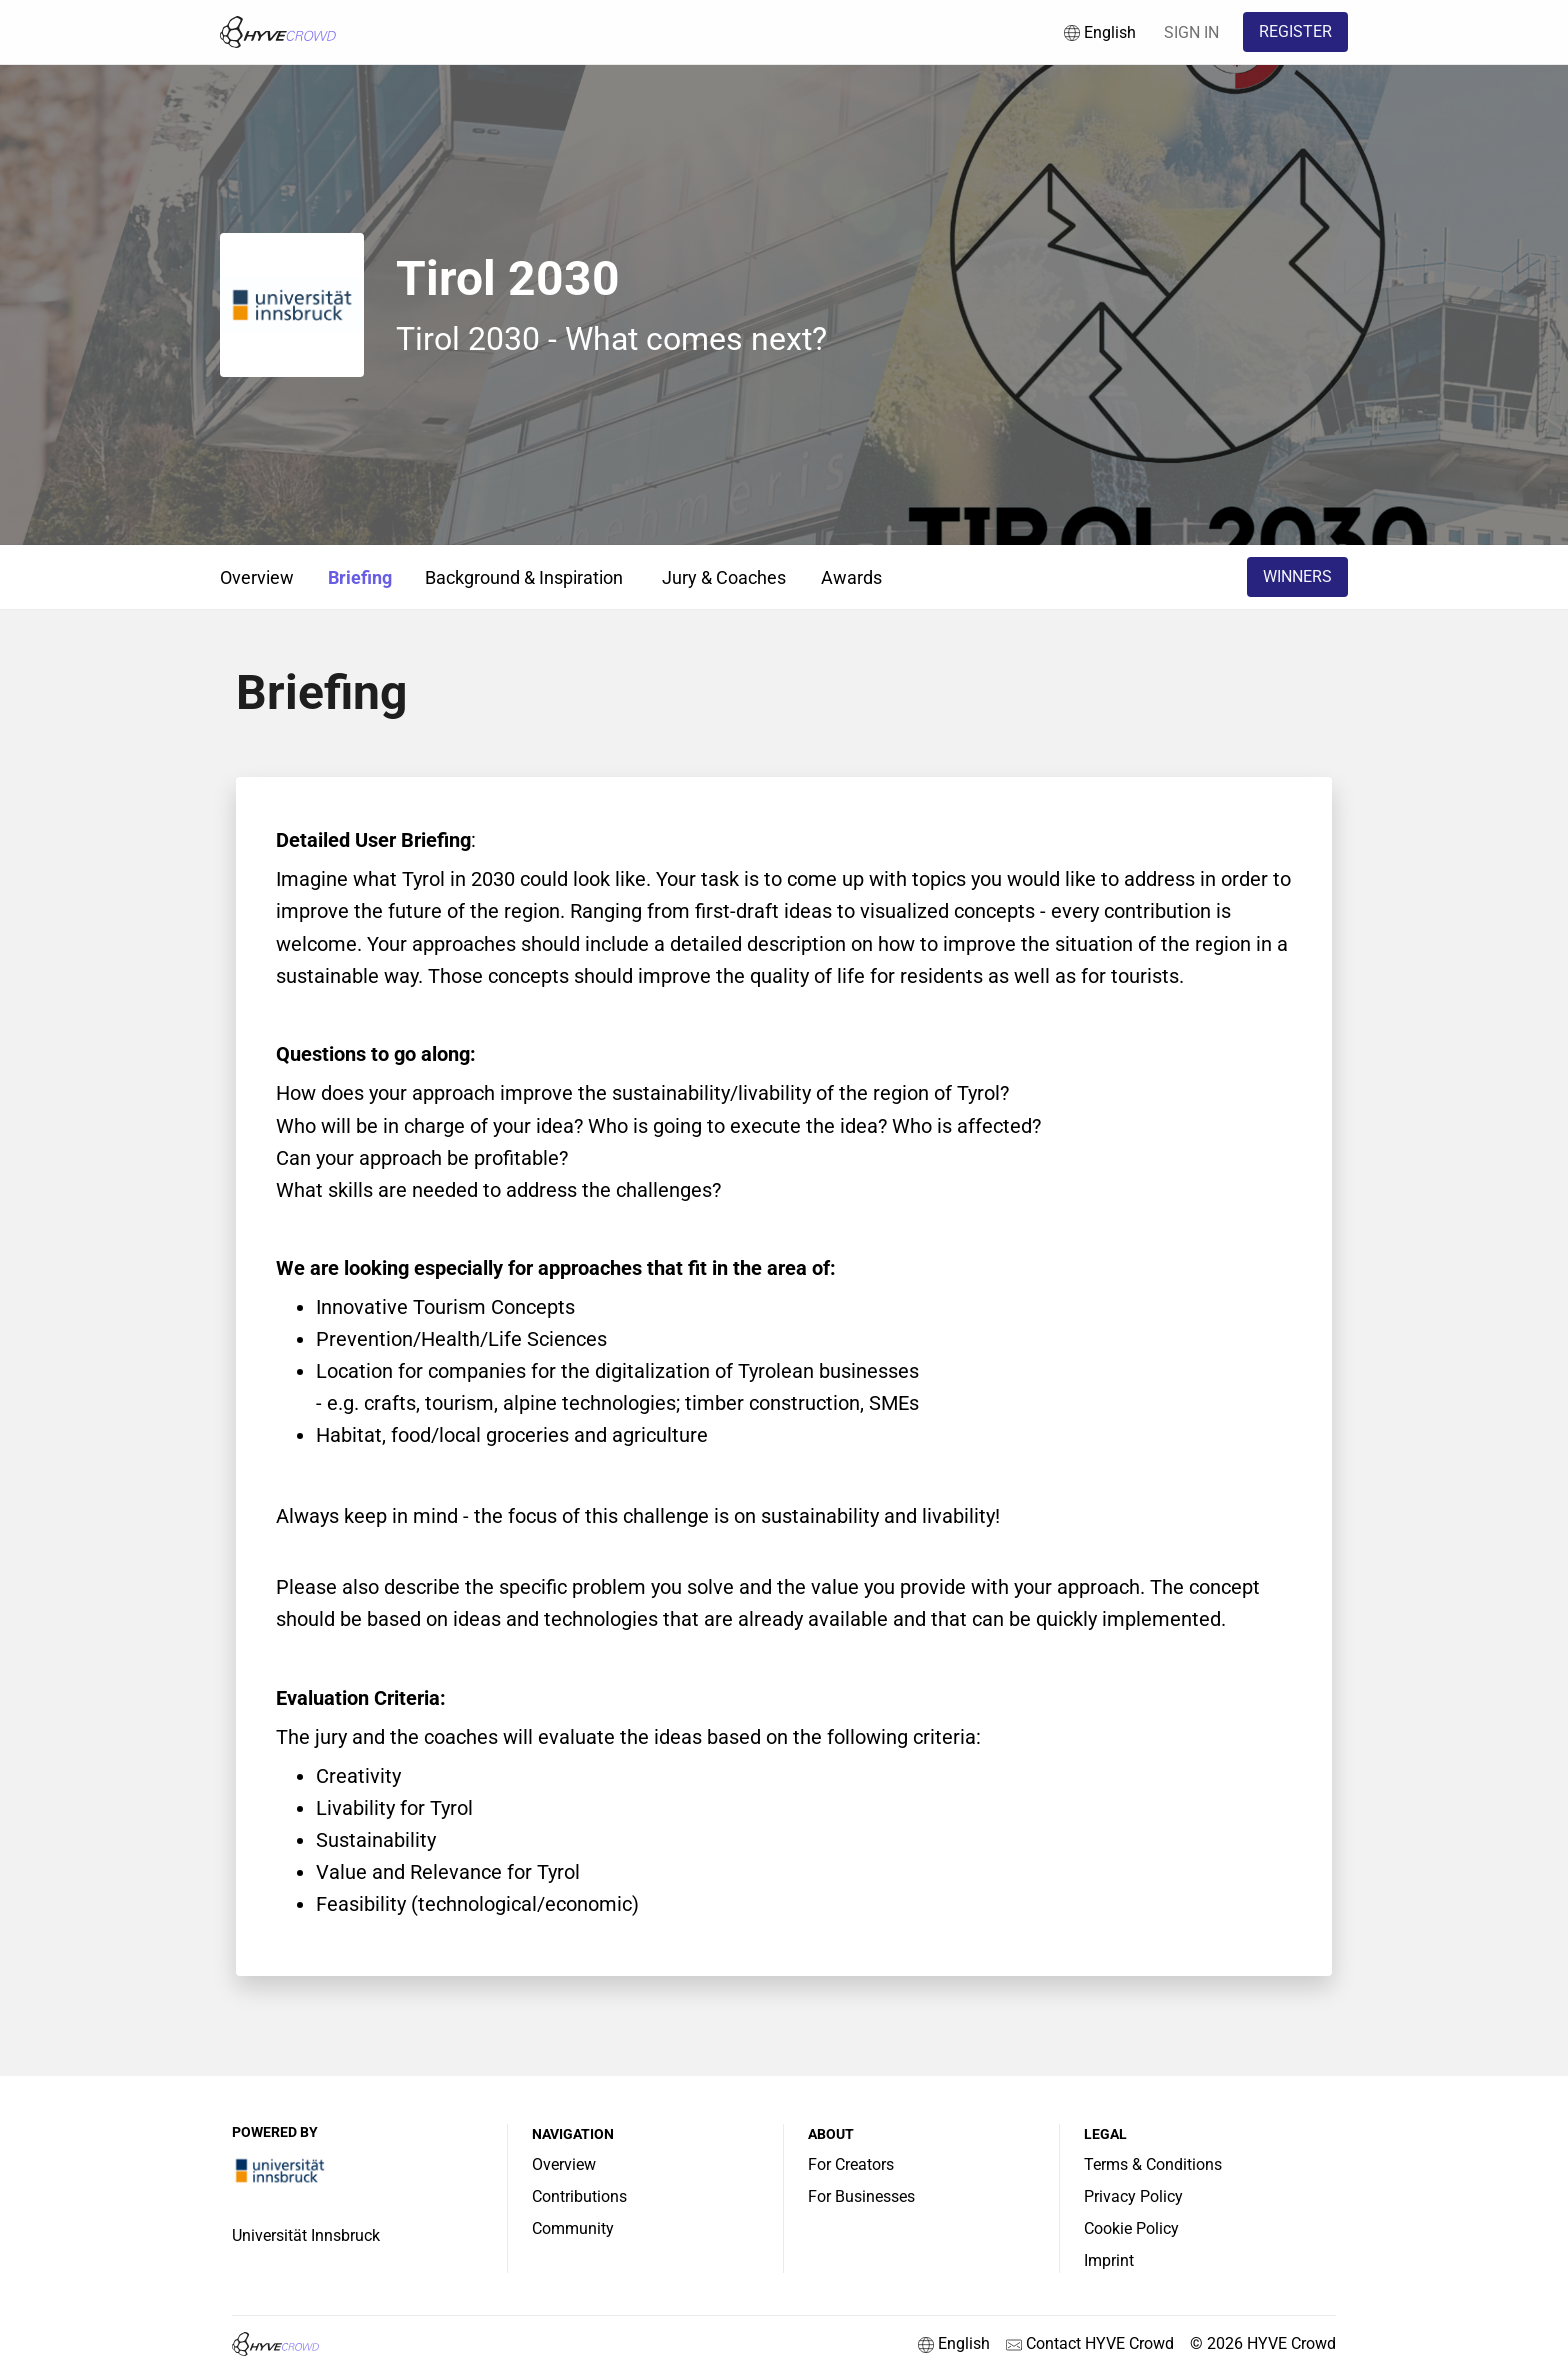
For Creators (851, 2164)
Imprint (1109, 2260)
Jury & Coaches (724, 577)
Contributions (579, 2196)
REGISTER (1295, 31)
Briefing (360, 577)
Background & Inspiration (524, 577)
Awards (851, 577)
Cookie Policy (1131, 2228)
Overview (257, 577)
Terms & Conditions (1153, 2164)
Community (573, 2228)
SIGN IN (1191, 32)
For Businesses (861, 2196)
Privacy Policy (1133, 2196)
